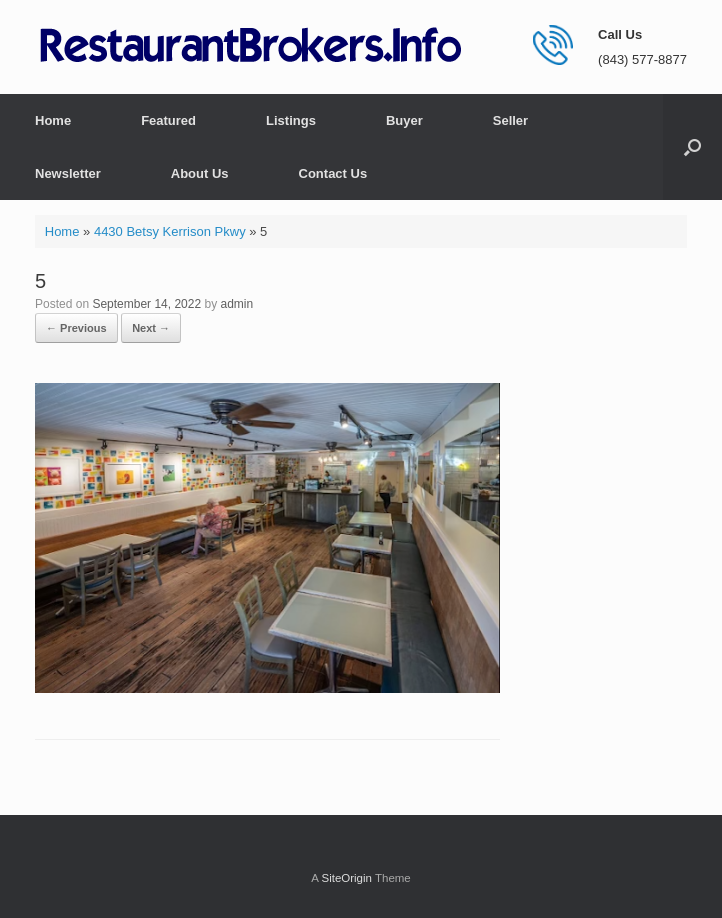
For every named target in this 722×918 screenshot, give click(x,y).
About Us (200, 173)
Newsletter (68, 173)
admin (237, 304)
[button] (692, 147)
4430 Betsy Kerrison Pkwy (170, 231)
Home (53, 120)
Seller (510, 120)
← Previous (76, 328)
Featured (168, 120)
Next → (151, 328)
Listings (291, 120)
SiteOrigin (346, 878)
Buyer (404, 120)
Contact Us (333, 173)
